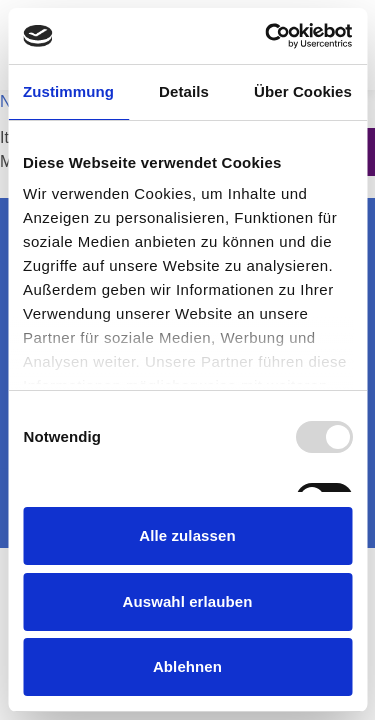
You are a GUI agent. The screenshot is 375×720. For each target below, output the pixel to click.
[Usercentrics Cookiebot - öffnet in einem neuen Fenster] (267, 36)
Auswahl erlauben (188, 601)
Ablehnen (187, 666)
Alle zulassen (187, 535)
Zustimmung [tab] (68, 91)
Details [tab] (184, 91)
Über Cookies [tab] (303, 91)
